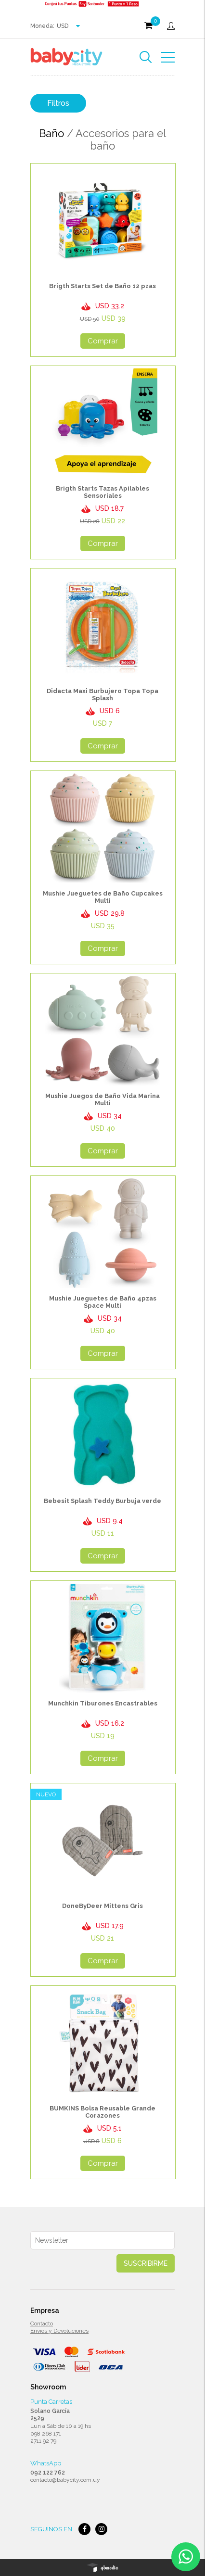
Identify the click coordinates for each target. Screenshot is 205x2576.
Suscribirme (145, 2263)
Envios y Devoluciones (59, 2330)
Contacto (41, 2323)
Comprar (103, 341)
